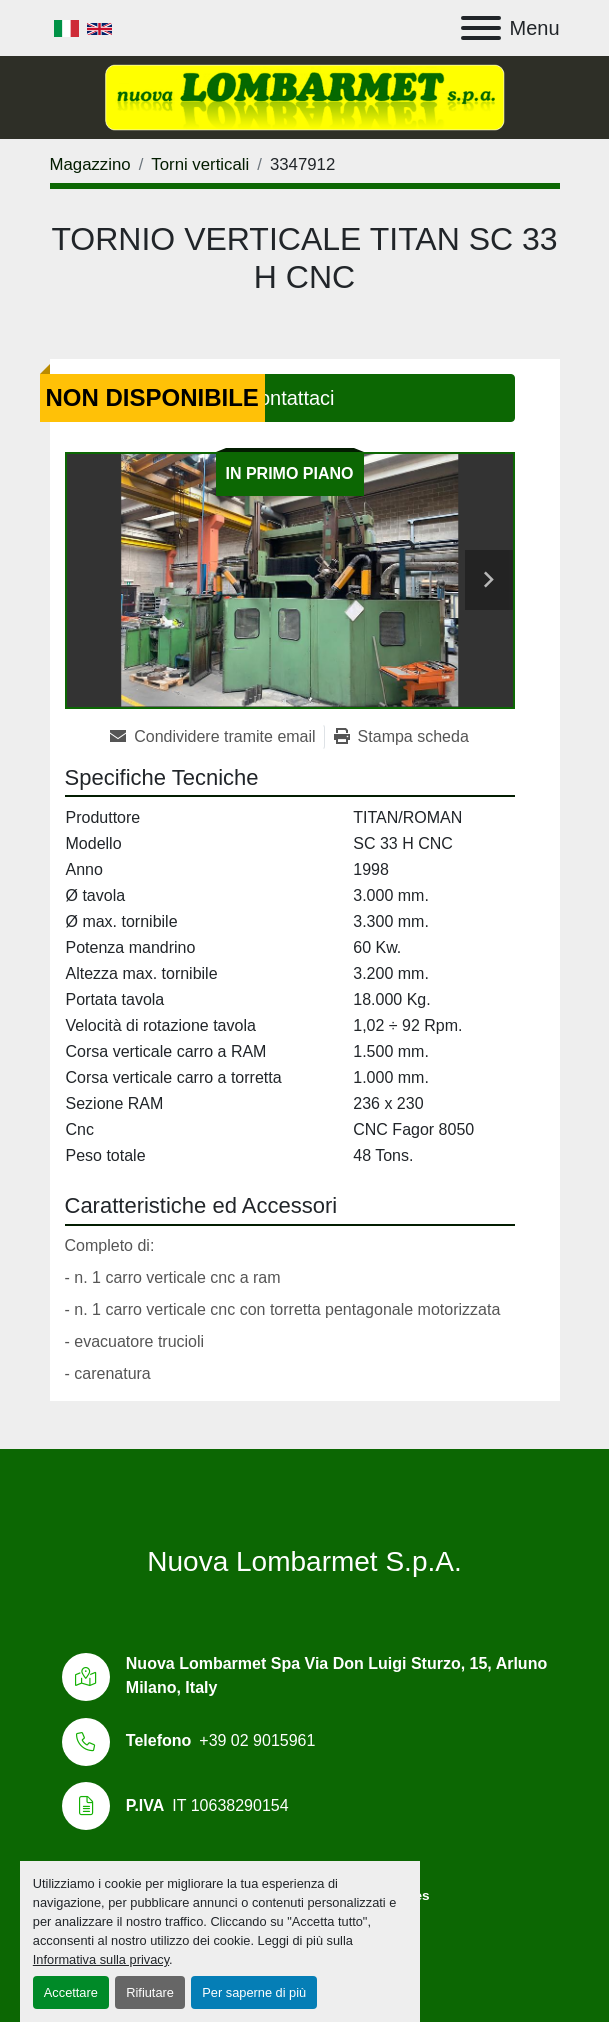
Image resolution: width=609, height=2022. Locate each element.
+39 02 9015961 (257, 1740)
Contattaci (289, 398)
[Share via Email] (216, 737)
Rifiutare (150, 1992)
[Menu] (481, 28)
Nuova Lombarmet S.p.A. (304, 1561)
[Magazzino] (90, 164)
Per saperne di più (254, 1992)
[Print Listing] (401, 737)
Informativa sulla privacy (101, 1959)
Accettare (71, 1992)
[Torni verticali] (200, 164)
